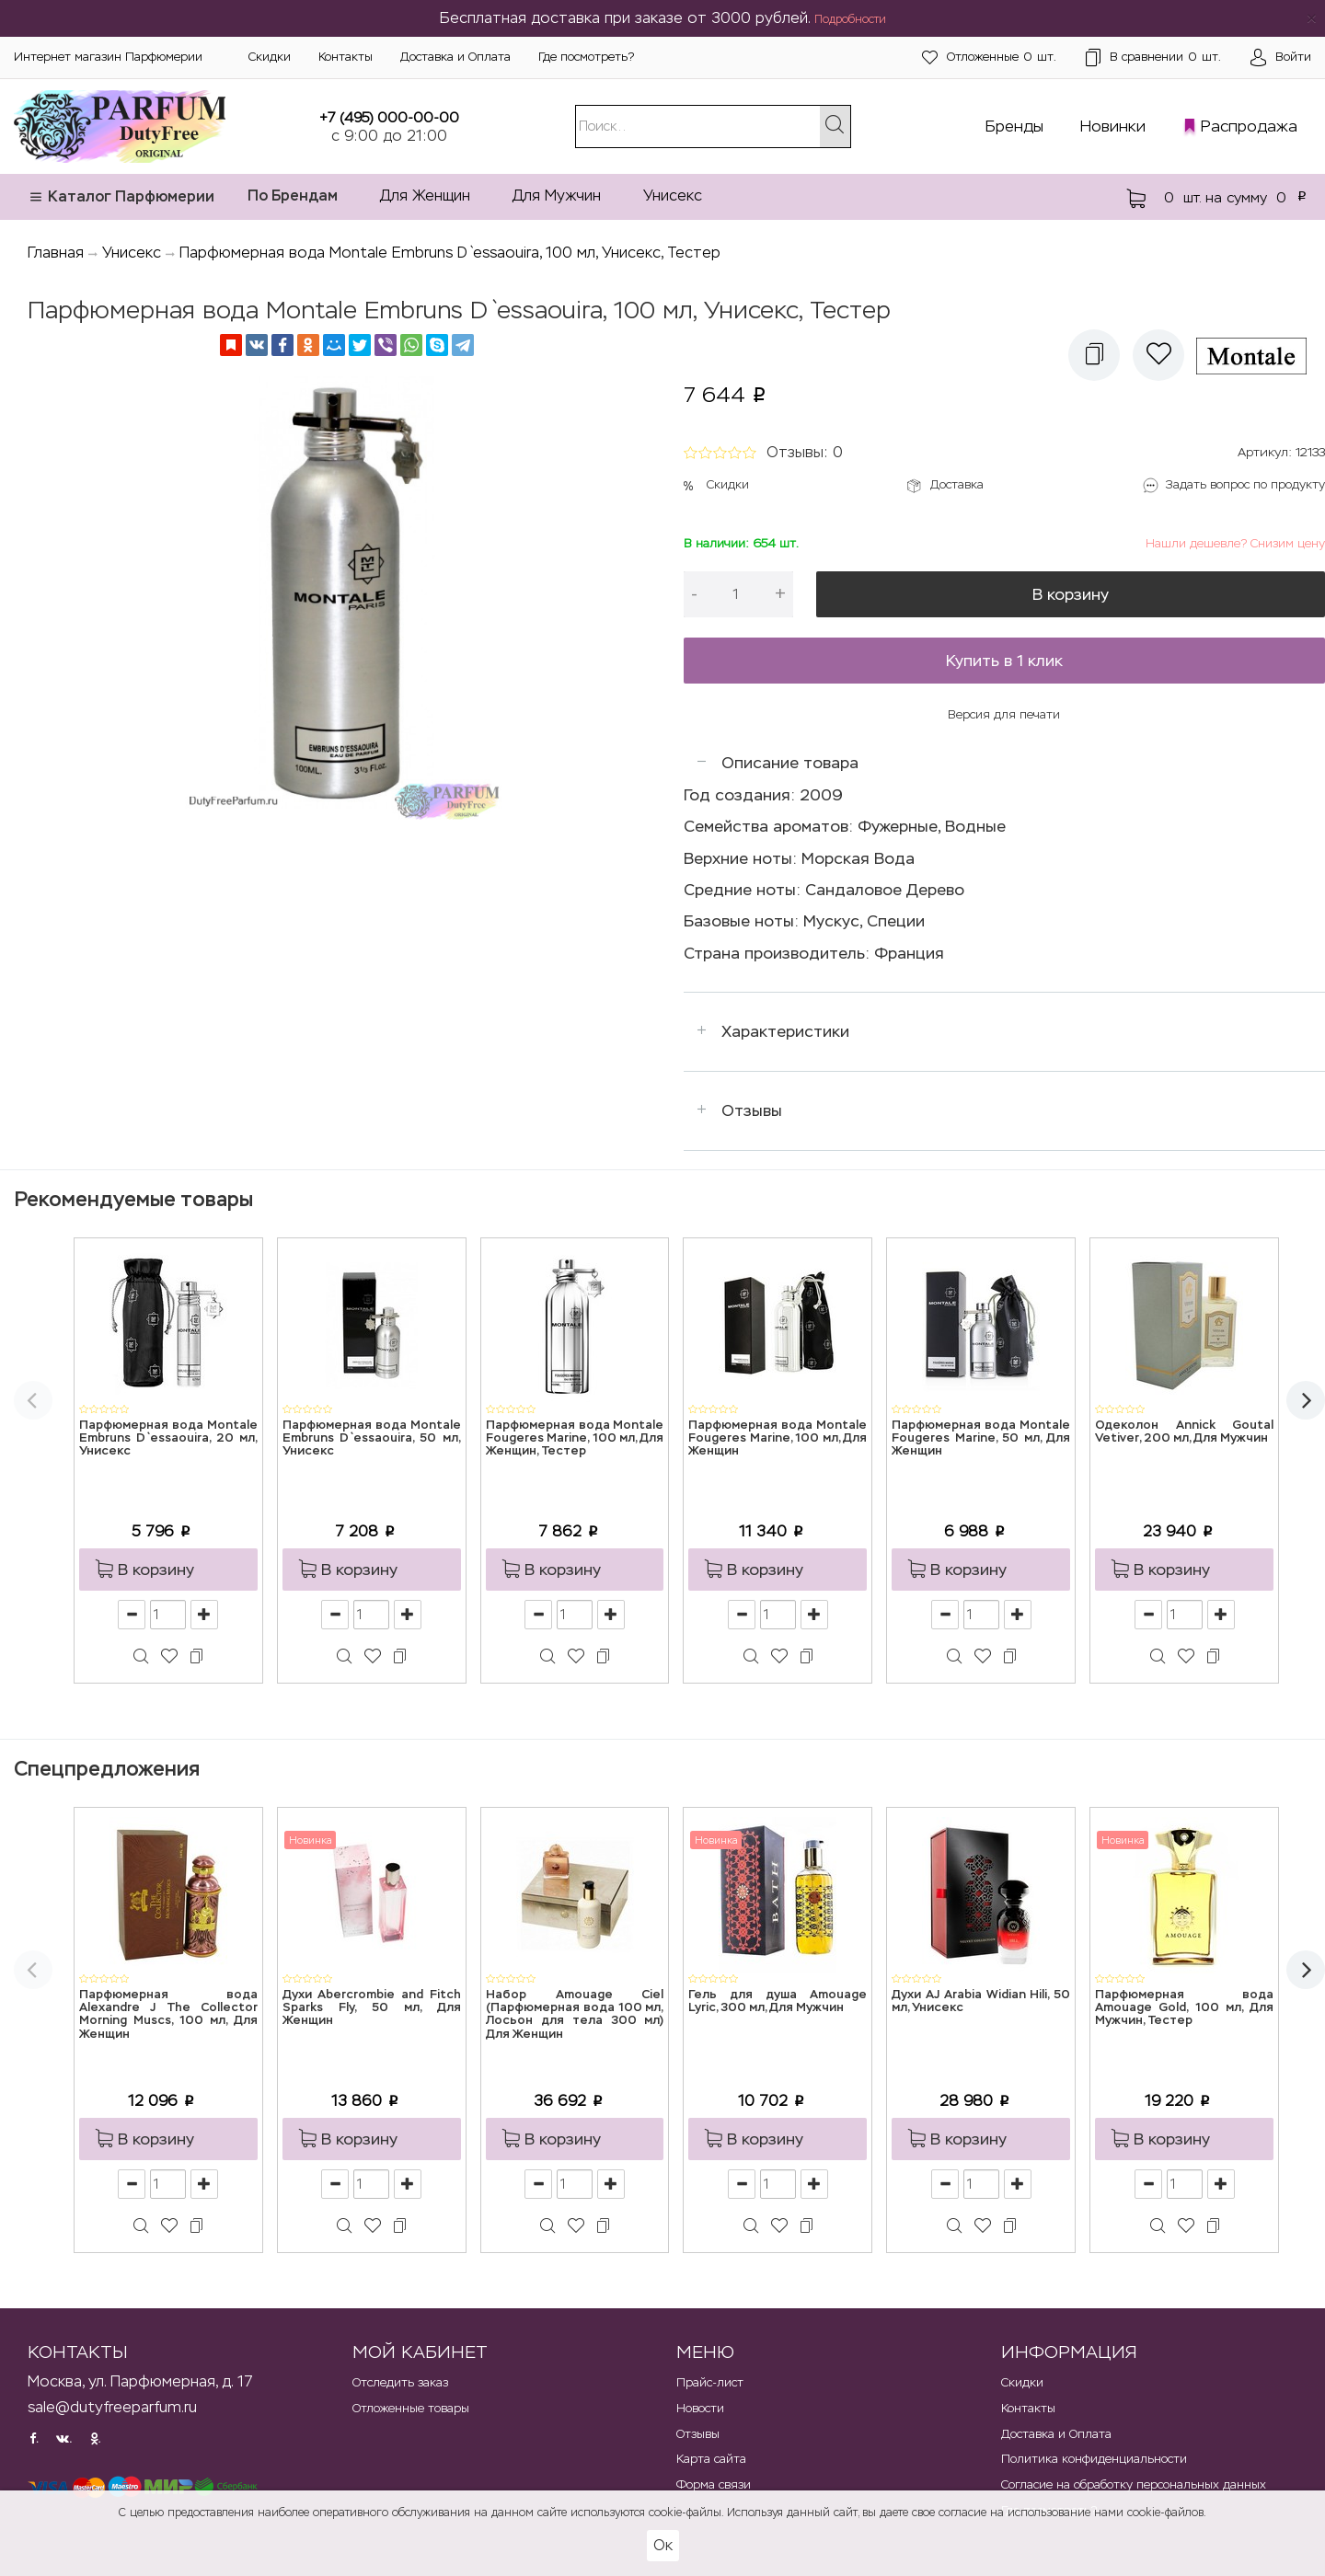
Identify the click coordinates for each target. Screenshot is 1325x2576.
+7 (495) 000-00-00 (389, 117)
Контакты (345, 56)
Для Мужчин (557, 195)
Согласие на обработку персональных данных (1133, 2484)
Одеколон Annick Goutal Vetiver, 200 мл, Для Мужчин (1184, 1432)
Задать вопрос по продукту (1245, 484)
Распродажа (1249, 126)
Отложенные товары (410, 2408)
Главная (56, 252)
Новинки (1113, 126)
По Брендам (293, 195)
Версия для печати (1004, 714)
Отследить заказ (400, 2382)
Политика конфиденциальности (1094, 2459)
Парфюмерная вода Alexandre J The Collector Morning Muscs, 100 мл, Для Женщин (168, 2014)
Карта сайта (711, 2459)
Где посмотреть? (586, 56)
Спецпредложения (107, 1768)
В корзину (1070, 594)
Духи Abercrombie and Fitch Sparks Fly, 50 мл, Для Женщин (371, 2008)
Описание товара (789, 763)
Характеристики (785, 1031)
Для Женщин (425, 195)
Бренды (1014, 126)
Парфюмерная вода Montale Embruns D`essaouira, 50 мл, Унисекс (371, 1439)
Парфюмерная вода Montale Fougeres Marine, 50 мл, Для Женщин (981, 1439)
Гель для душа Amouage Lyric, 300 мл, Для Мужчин (777, 2001)
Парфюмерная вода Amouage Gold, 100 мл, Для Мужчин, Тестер (1184, 2008)
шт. (989, 57)
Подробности (850, 19)
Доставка (957, 484)
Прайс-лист (709, 2382)
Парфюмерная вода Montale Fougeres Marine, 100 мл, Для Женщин (777, 1439)
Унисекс (672, 195)
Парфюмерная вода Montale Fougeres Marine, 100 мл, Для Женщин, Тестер (575, 1439)
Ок (663, 2545)
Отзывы (751, 1110)
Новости (700, 2408)
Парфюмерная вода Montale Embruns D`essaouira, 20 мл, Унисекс (168, 1439)
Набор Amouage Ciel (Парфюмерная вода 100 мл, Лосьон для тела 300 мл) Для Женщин (575, 2014)
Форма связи (713, 2484)
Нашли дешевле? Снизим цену (1235, 543)
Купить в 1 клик (1004, 660)
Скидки (269, 56)
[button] (1094, 355)
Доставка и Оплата (455, 56)
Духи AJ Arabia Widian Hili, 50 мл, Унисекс (981, 2001)
